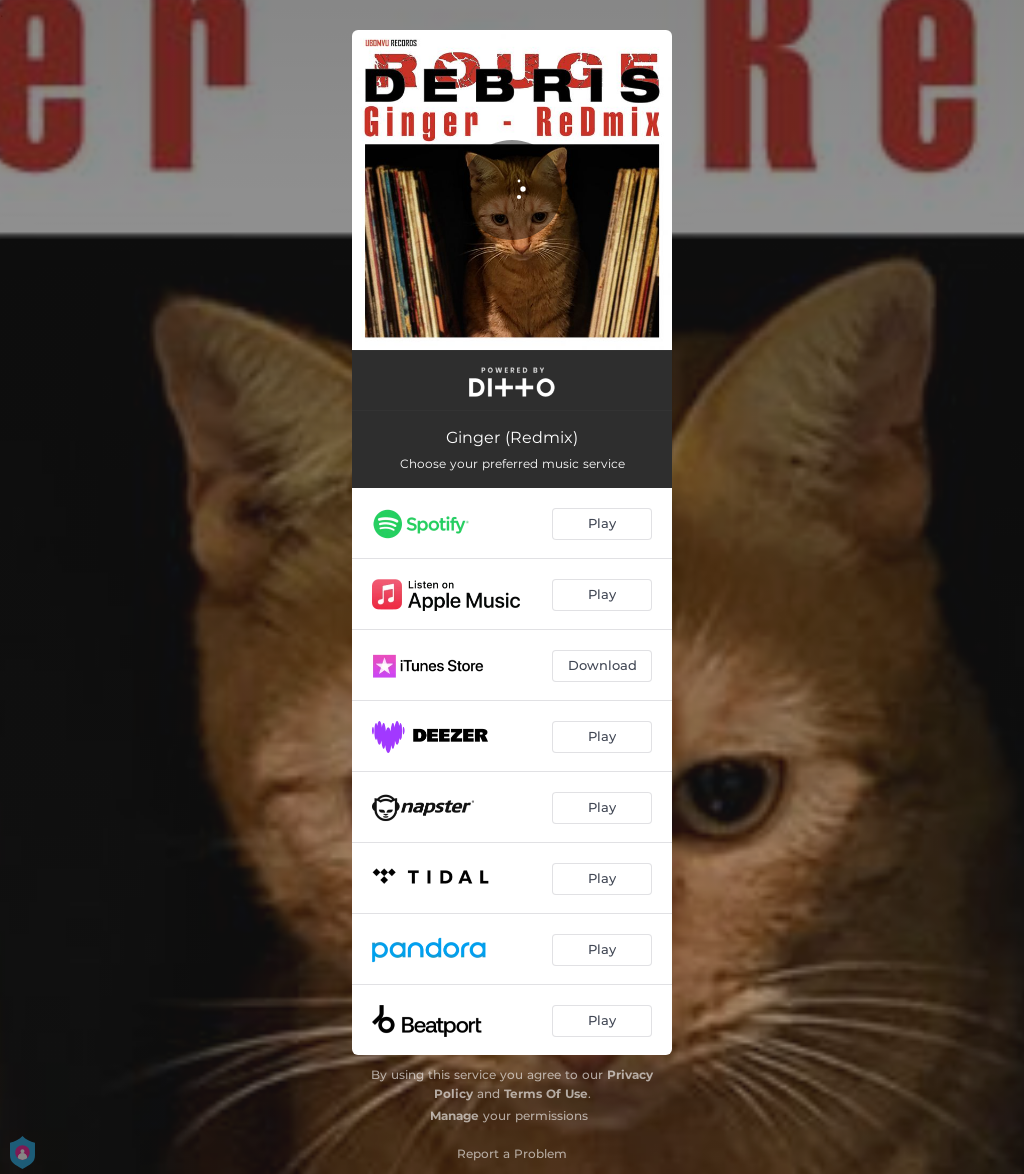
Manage (454, 1115)
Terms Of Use (546, 1093)
